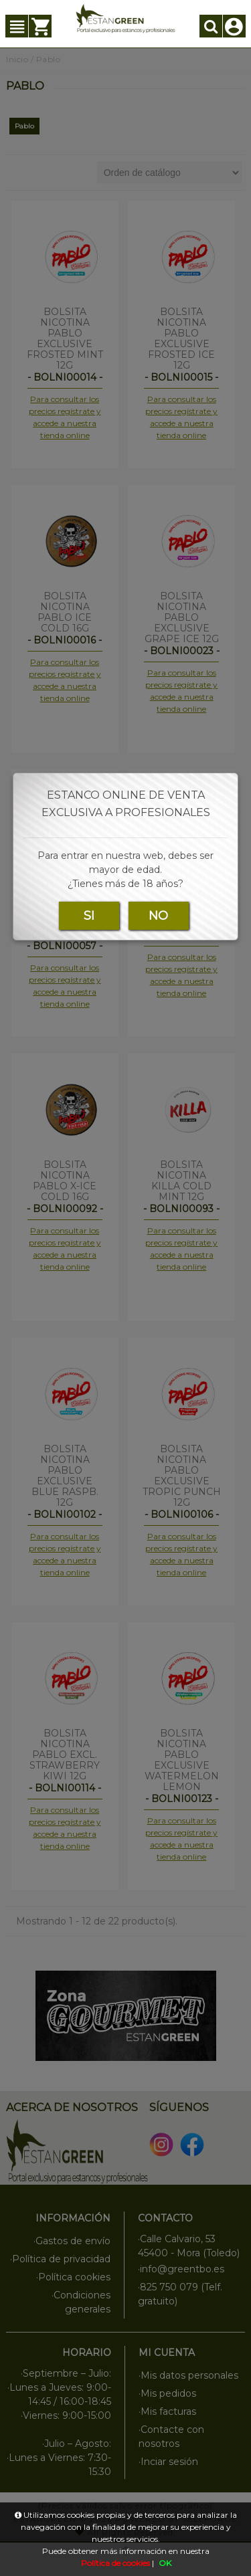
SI (89, 915)
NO (158, 915)
